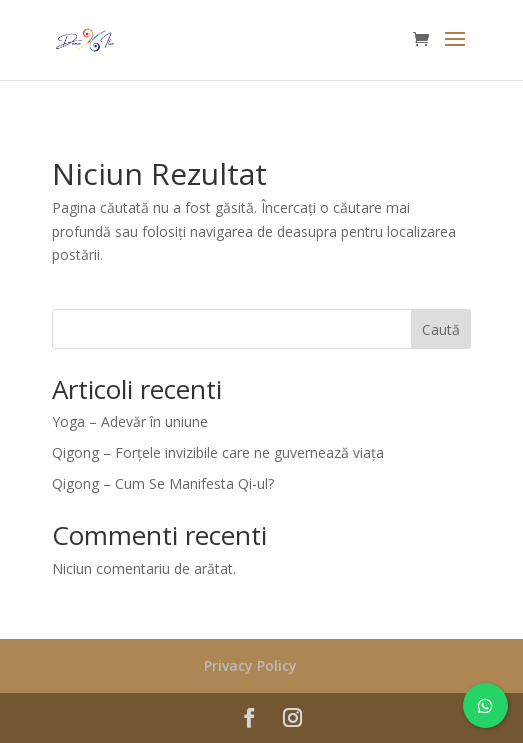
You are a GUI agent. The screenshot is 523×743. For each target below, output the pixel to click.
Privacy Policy (250, 665)
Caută (441, 329)
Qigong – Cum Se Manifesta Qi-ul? (163, 483)
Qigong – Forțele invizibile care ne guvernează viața (218, 452)
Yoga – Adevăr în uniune (130, 421)
